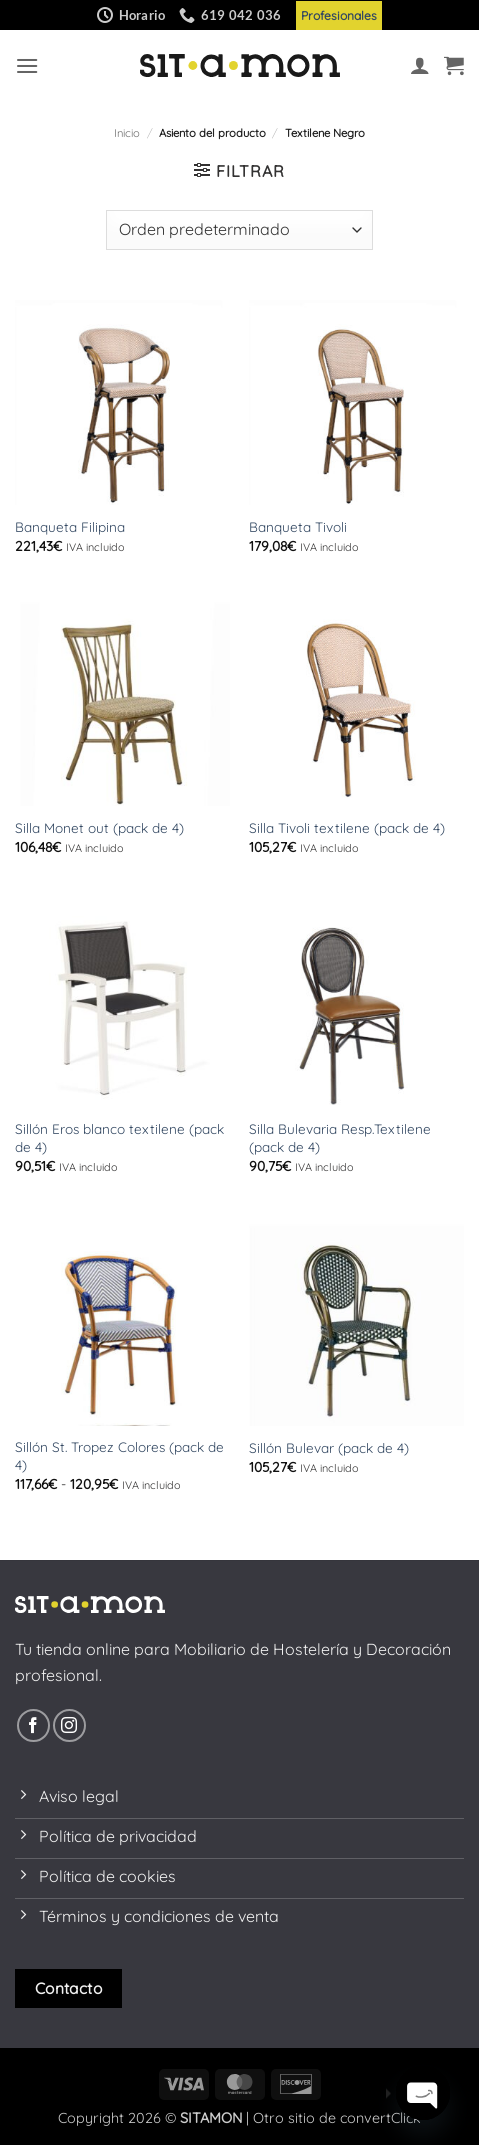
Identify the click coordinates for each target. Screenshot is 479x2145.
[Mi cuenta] (420, 65)
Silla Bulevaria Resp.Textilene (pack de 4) (340, 1137)
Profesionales (339, 15)
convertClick (380, 2118)
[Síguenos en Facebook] (33, 1725)
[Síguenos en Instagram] (69, 1725)
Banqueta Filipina (70, 526)
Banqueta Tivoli (298, 526)
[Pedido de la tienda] (239, 230)
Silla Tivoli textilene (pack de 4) (347, 827)
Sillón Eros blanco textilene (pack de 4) (119, 1137)
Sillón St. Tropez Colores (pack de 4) (119, 1455)
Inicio (127, 133)
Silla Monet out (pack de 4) (99, 827)
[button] (27, 65)
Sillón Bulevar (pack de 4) (329, 1447)
